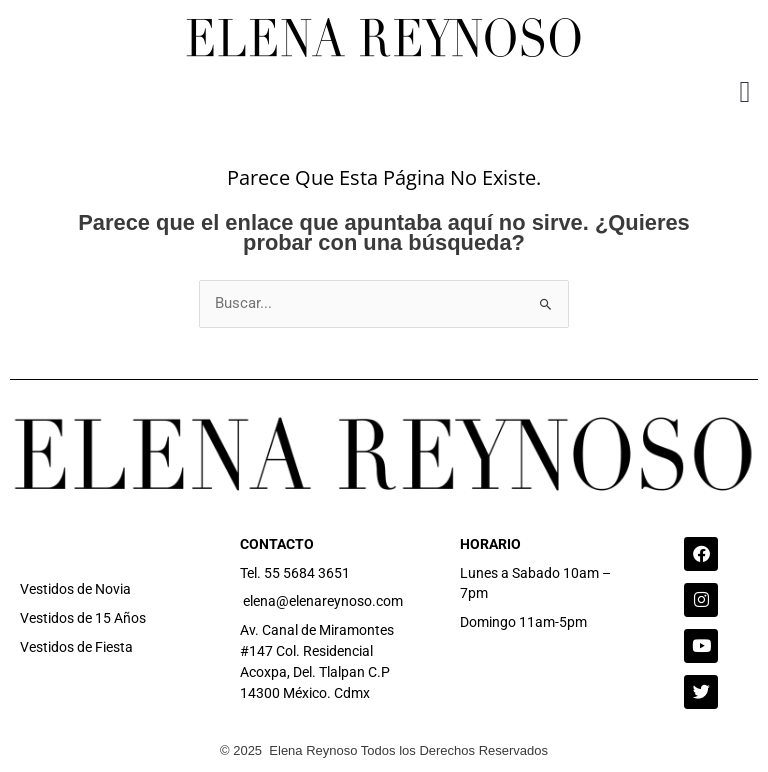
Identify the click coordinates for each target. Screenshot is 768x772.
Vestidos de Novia (75, 589)
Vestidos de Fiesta (76, 647)
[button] (745, 91)
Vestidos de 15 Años (83, 618)
